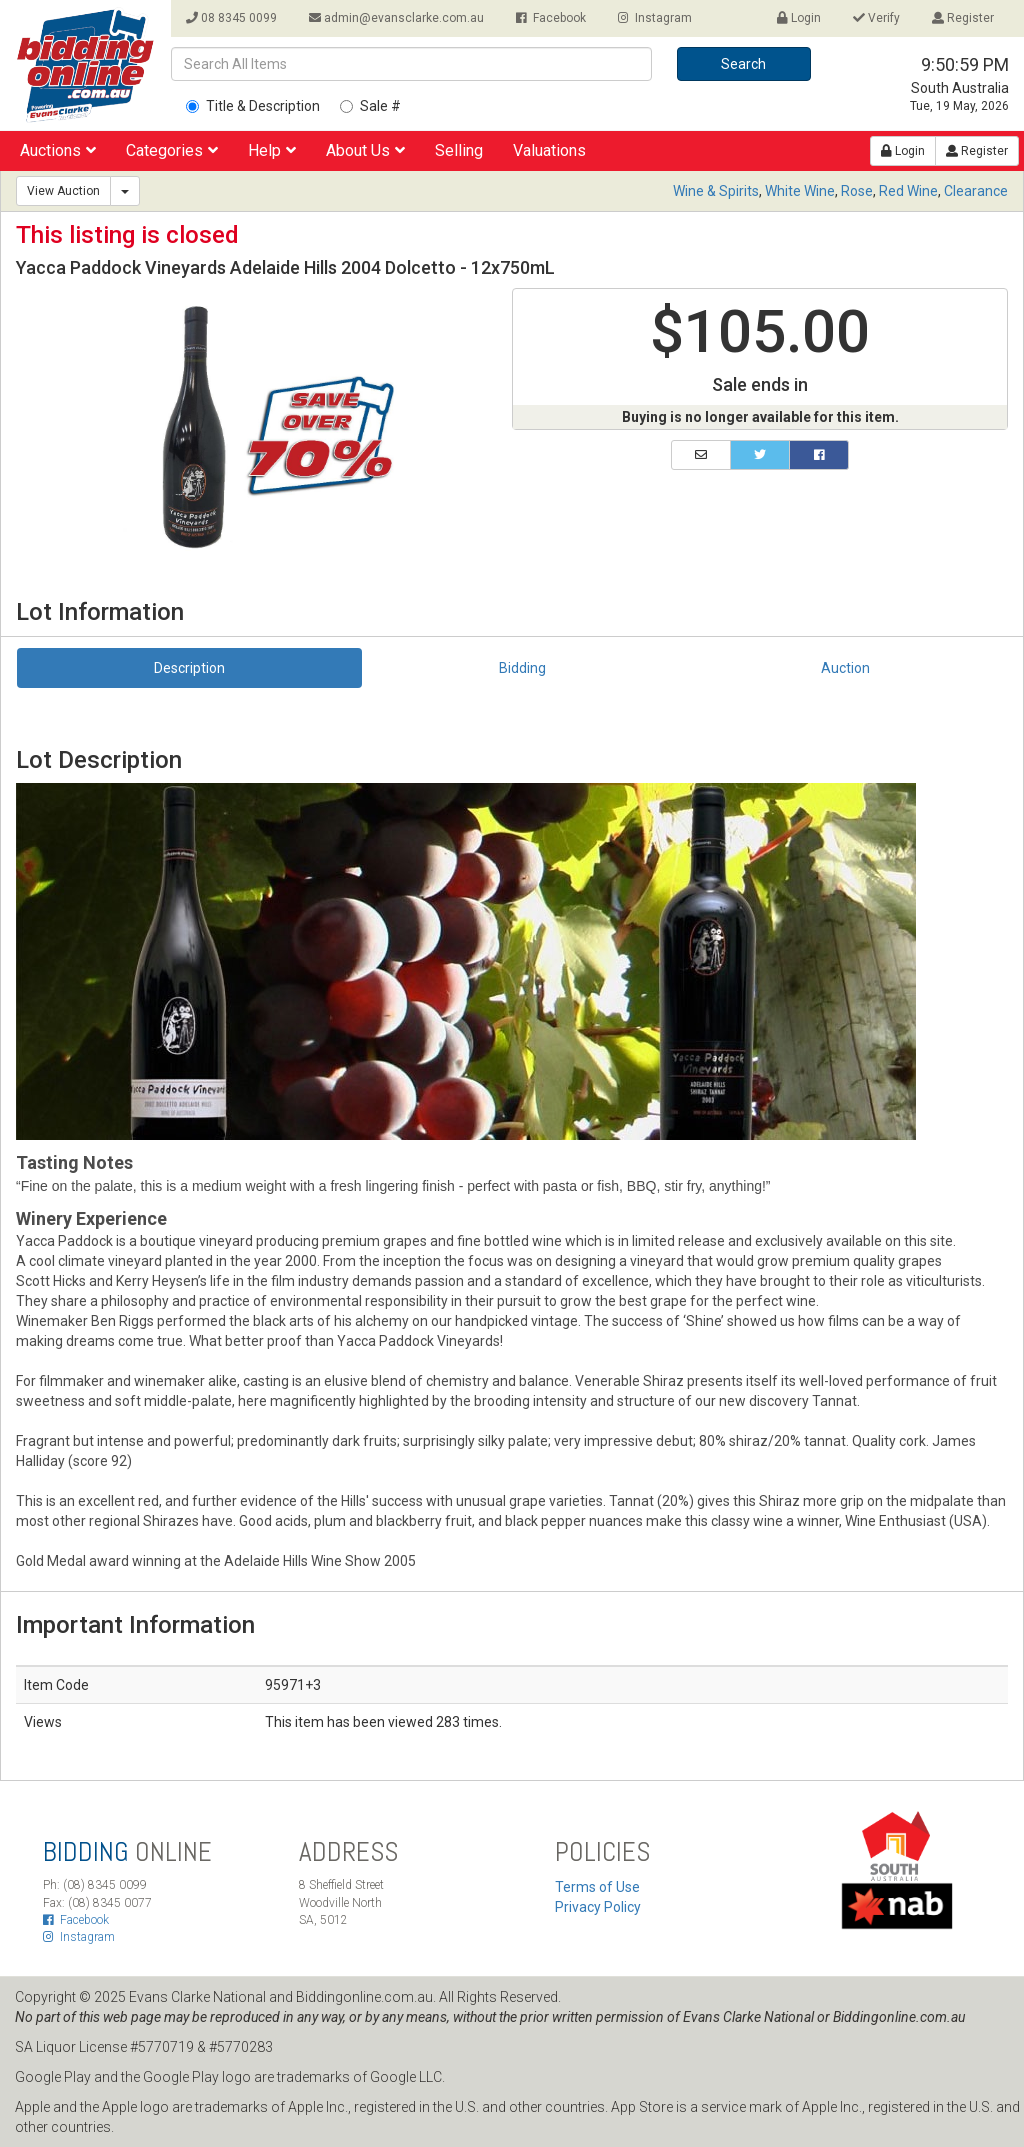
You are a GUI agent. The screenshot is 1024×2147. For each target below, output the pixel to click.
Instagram (655, 18)
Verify (876, 18)
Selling (459, 150)
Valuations (549, 150)
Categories (172, 150)
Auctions (58, 150)
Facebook (551, 18)
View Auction (63, 191)
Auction (845, 668)
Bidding (522, 668)
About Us (365, 150)
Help (272, 150)
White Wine (800, 191)
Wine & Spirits (716, 191)
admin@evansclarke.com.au (396, 18)
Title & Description (253, 106)
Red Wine (908, 191)
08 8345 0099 (231, 18)
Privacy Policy (598, 1907)
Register (963, 18)
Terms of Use (597, 1887)
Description (189, 668)
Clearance (976, 191)
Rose (857, 191)
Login (799, 18)
